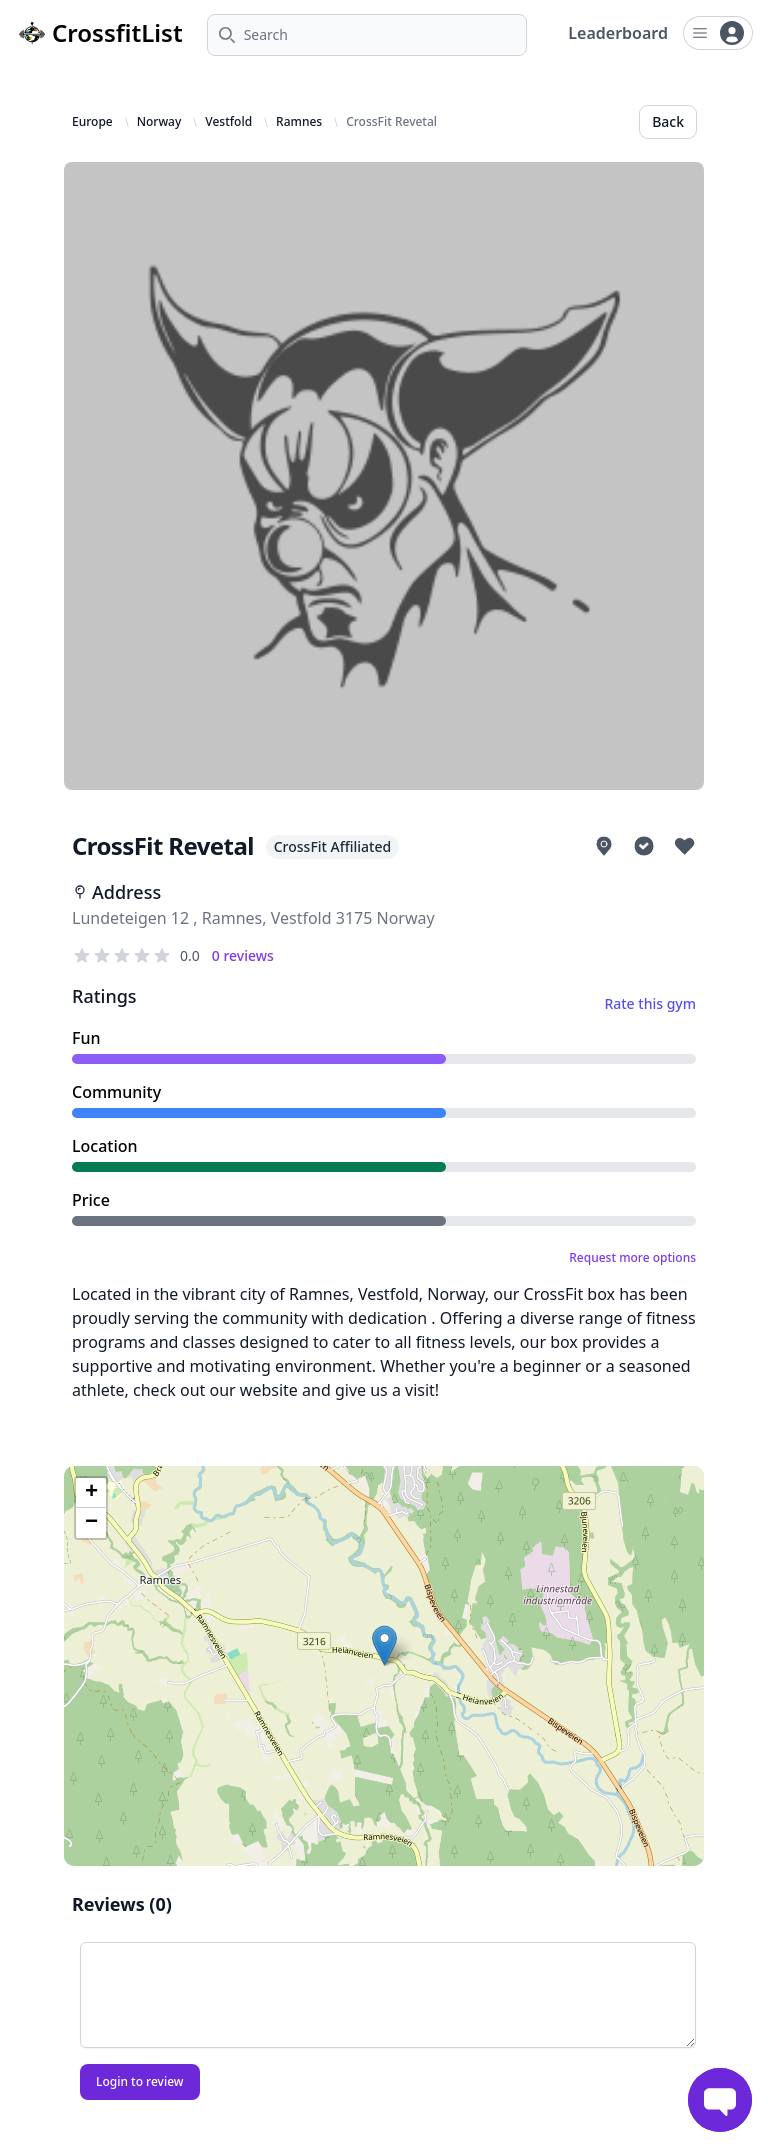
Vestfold (228, 122)
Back (668, 121)
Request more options (632, 1258)
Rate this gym (650, 1003)
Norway (159, 122)
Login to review (140, 2081)
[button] (384, 1645)
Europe (92, 122)
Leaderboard (618, 33)
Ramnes (299, 122)
